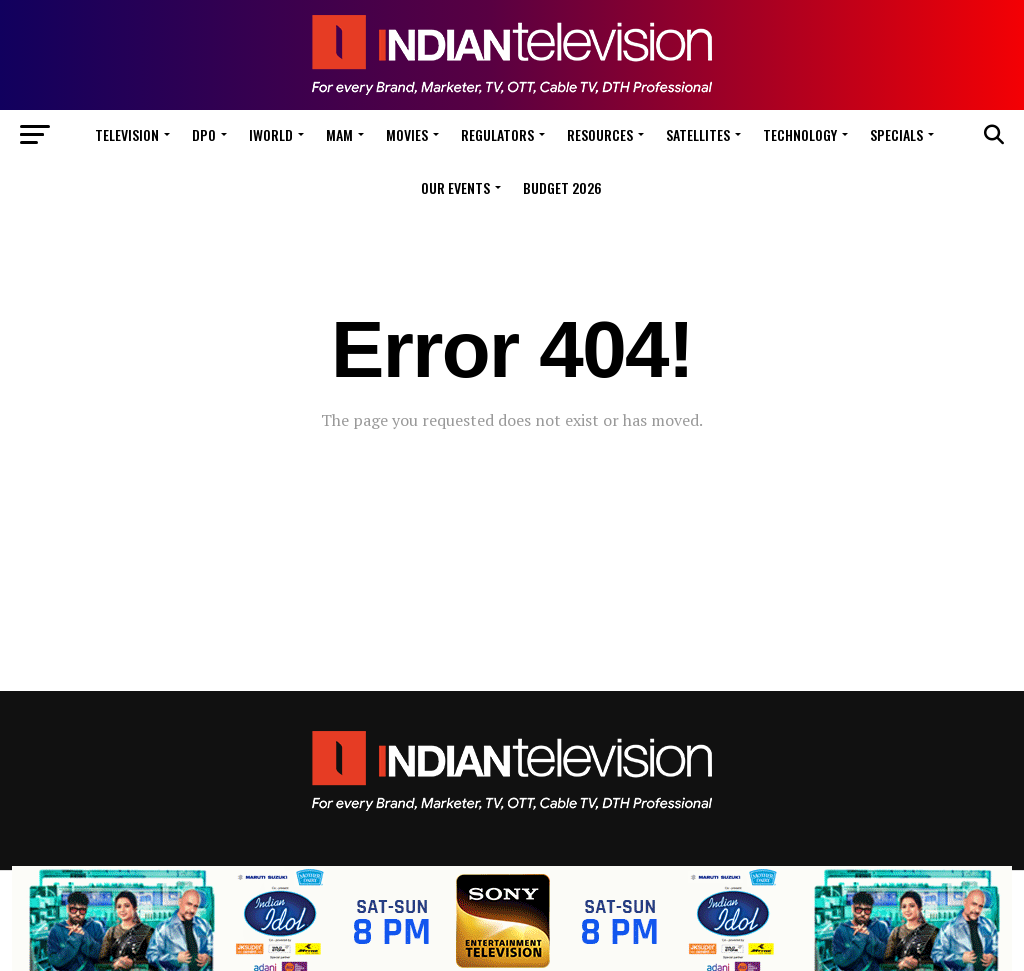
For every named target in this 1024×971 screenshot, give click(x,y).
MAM (339, 134)
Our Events (455, 187)
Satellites (698, 134)
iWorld (271, 134)
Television (127, 134)
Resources (600, 134)
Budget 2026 (562, 187)
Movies (407, 134)
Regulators (497, 134)
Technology (800, 134)
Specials (896, 134)
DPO (204, 134)
